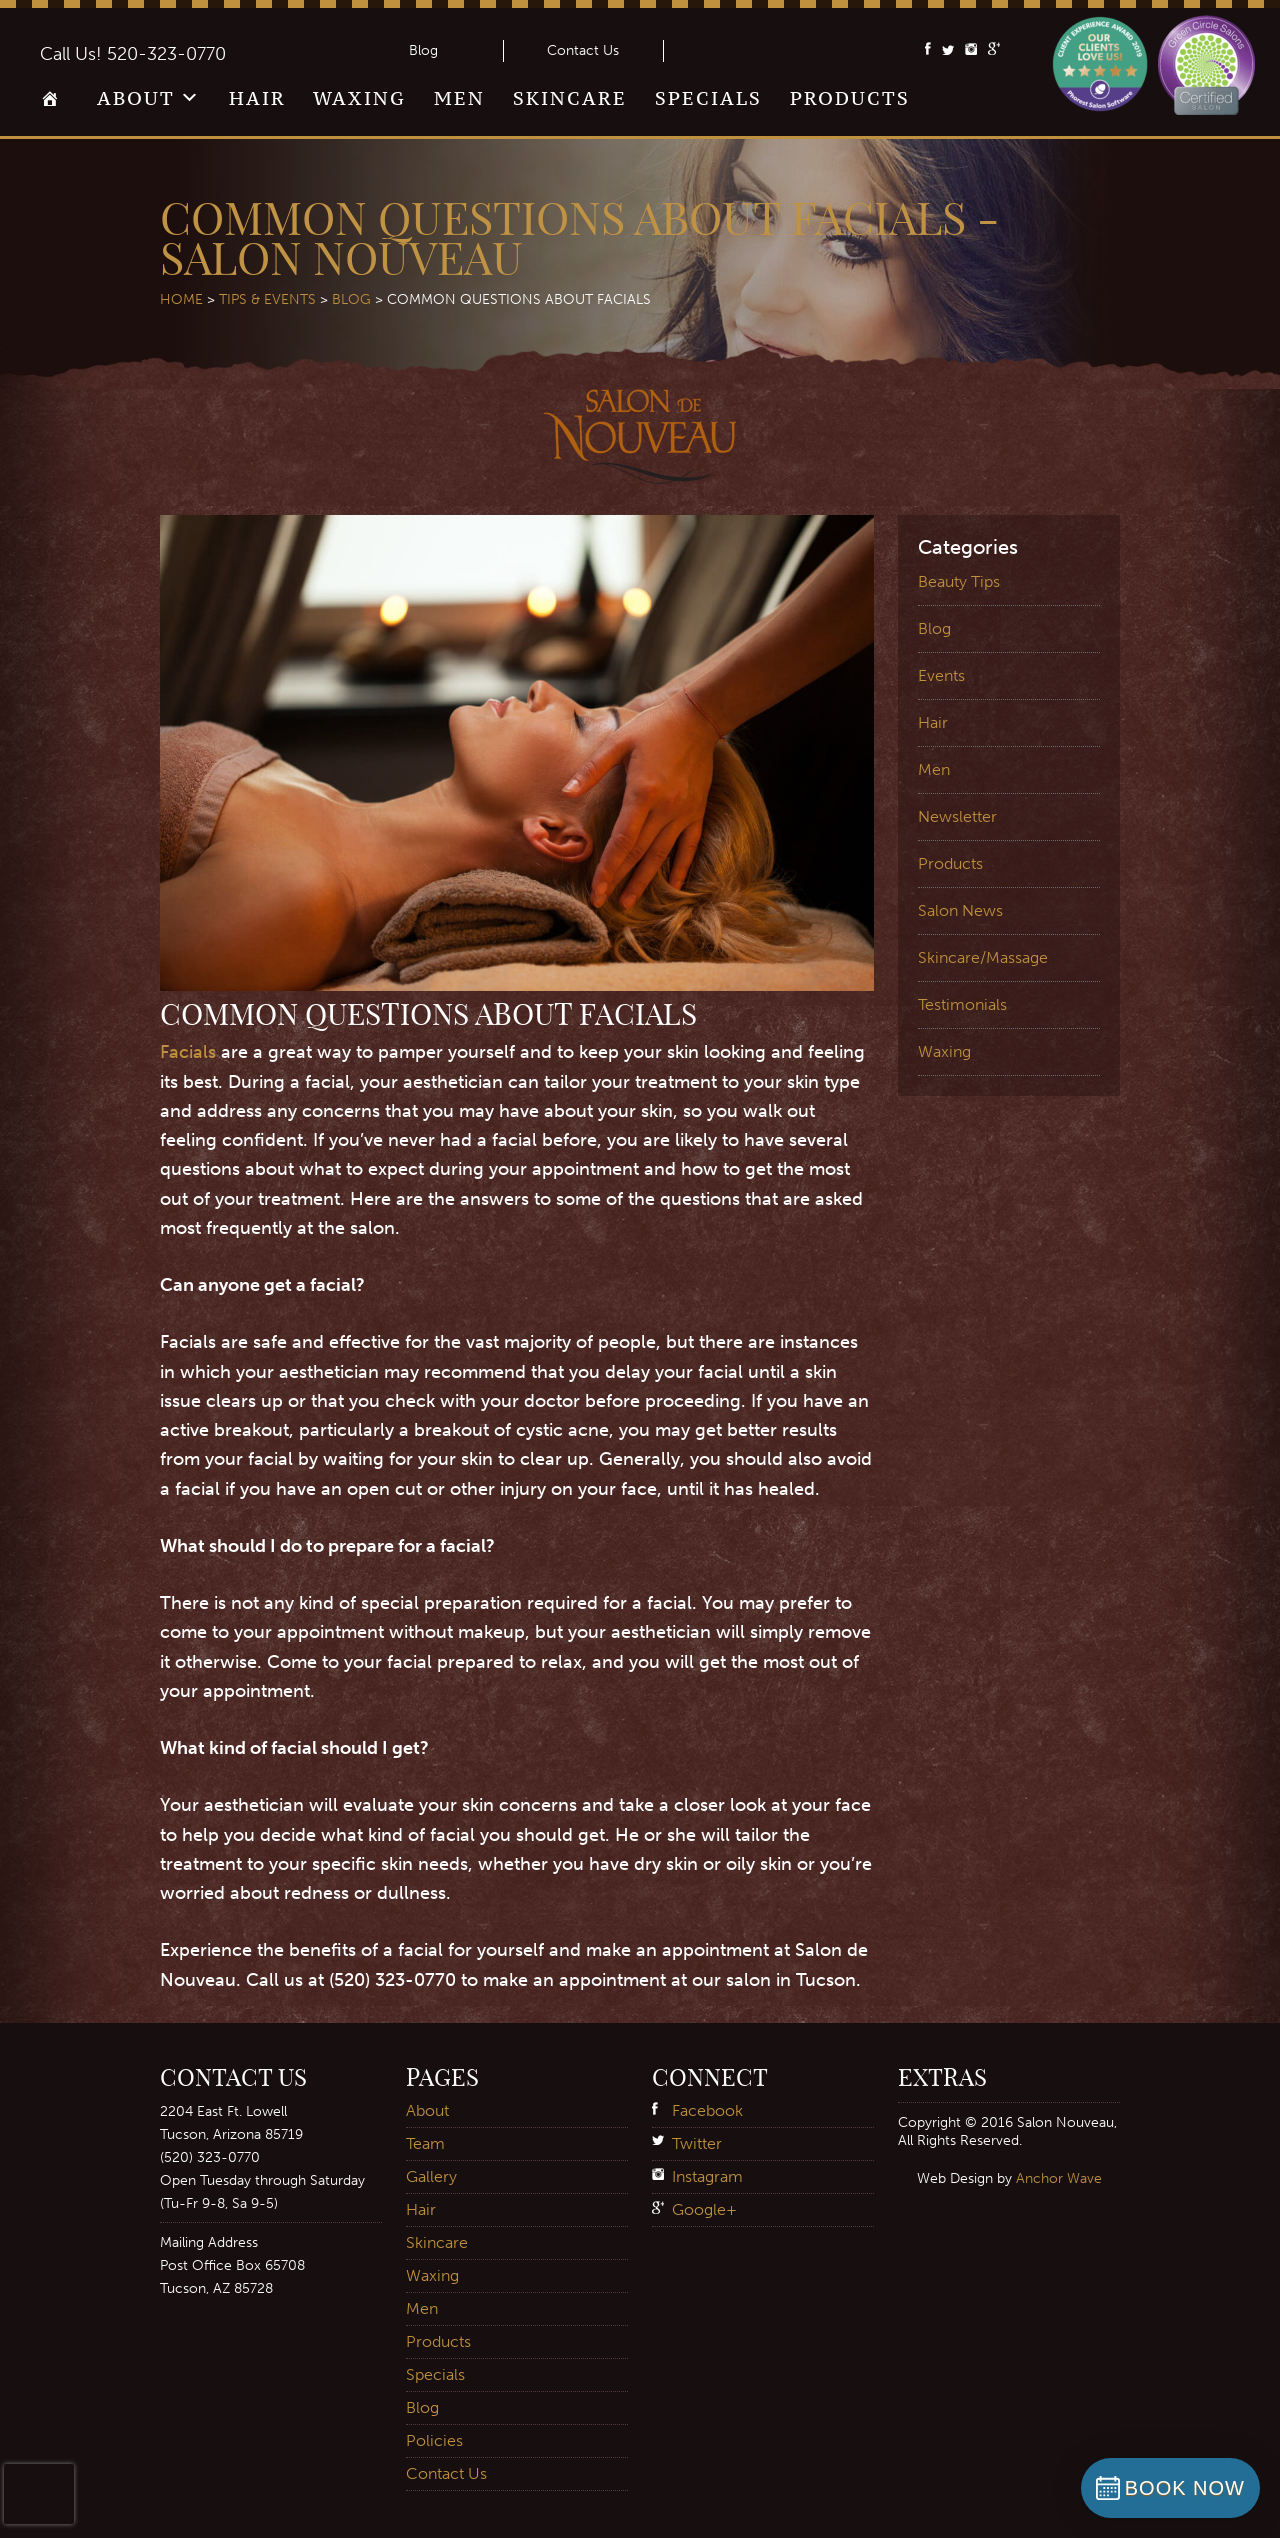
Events (941, 675)
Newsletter (957, 816)
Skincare (570, 98)
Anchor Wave (1059, 2178)
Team (425, 2143)
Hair (257, 98)
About (136, 98)
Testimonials (962, 1004)
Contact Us (583, 50)
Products (850, 98)
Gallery (431, 2176)
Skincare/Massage (983, 957)
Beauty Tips (959, 581)
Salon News (960, 910)
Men (459, 98)
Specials (708, 98)
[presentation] (39, 2494)
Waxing (359, 98)
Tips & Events (267, 299)
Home (54, 105)
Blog (423, 50)
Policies (434, 2440)
